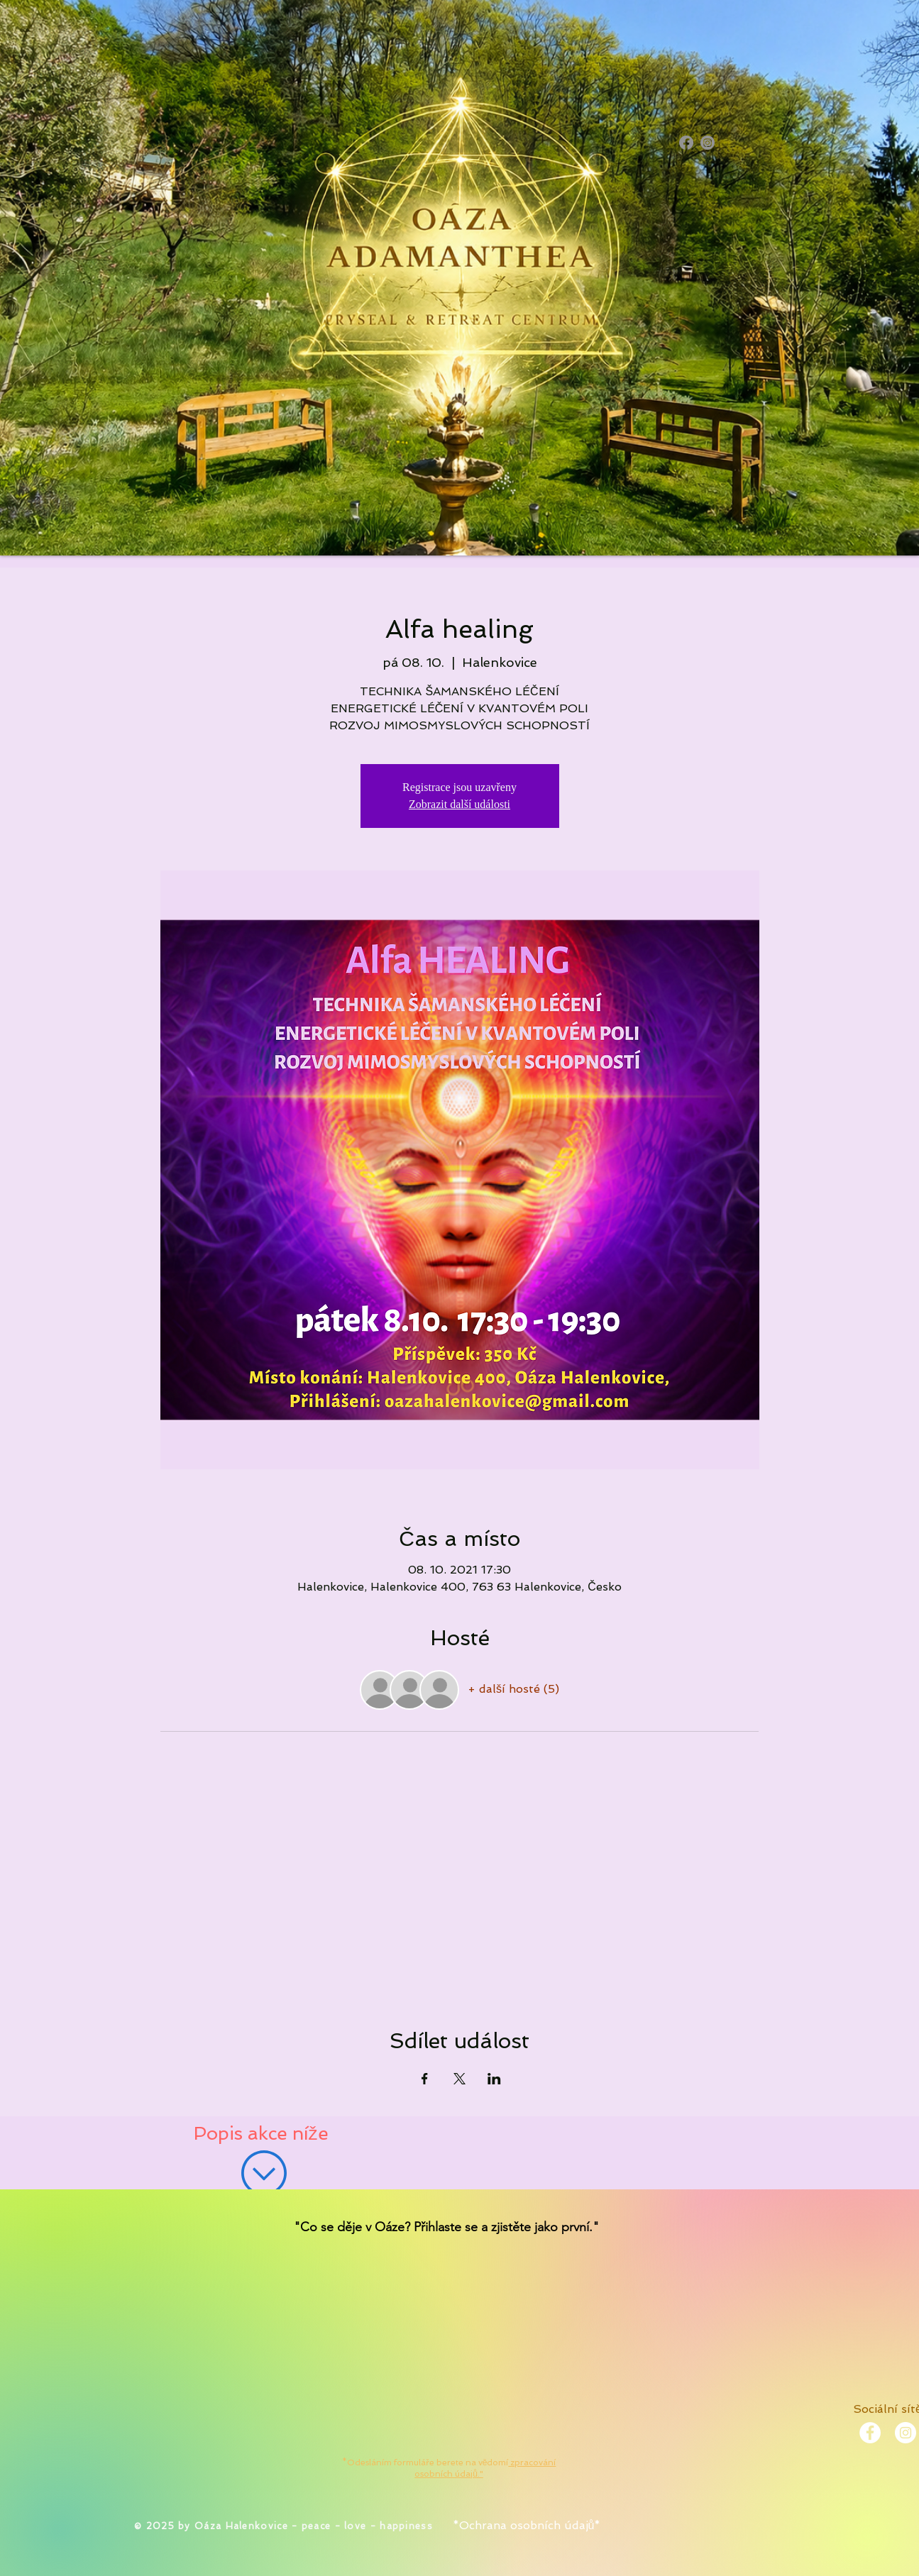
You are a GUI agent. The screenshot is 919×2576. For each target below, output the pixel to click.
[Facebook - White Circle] (870, 2432)
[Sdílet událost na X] (459, 2078)
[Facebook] (686, 143)
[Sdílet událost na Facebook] (424, 2078)
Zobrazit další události (459, 804)
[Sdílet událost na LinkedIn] (494, 2078)
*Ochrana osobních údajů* (527, 2525)
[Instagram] (707, 143)
